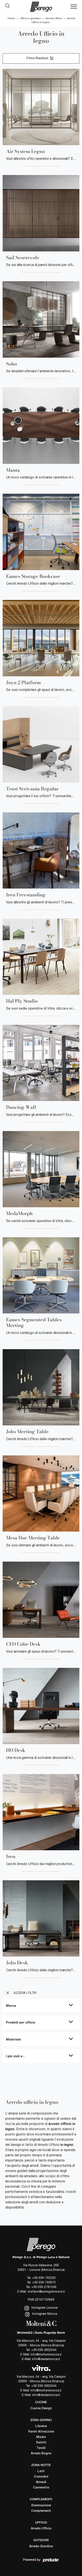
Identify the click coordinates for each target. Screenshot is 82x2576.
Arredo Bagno (41, 2453)
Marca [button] (11, 2005)
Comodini (41, 2476)
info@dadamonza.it (46, 2359)
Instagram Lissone (41, 2308)
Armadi (41, 2482)
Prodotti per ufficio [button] (20, 2022)
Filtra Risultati (40, 58)
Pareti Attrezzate (41, 2431)
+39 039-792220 (44, 2278)
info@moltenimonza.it (46, 2354)
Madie (41, 2437)
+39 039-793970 (44, 2282)
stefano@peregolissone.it (46, 2291)
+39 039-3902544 (43, 2350)
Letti (41, 2471)
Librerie (41, 2426)
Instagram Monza (41, 2314)
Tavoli (41, 2448)
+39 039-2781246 (43, 2287)
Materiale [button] (13, 2039)
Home (11, 18)
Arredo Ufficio (53, 18)
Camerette (41, 2487)
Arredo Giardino (41, 2546)
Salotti (41, 2442)
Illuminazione (41, 2505)
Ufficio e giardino (30, 18)
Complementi (41, 2511)
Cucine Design (41, 2408)
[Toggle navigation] (73, 6)
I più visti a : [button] (15, 2056)
